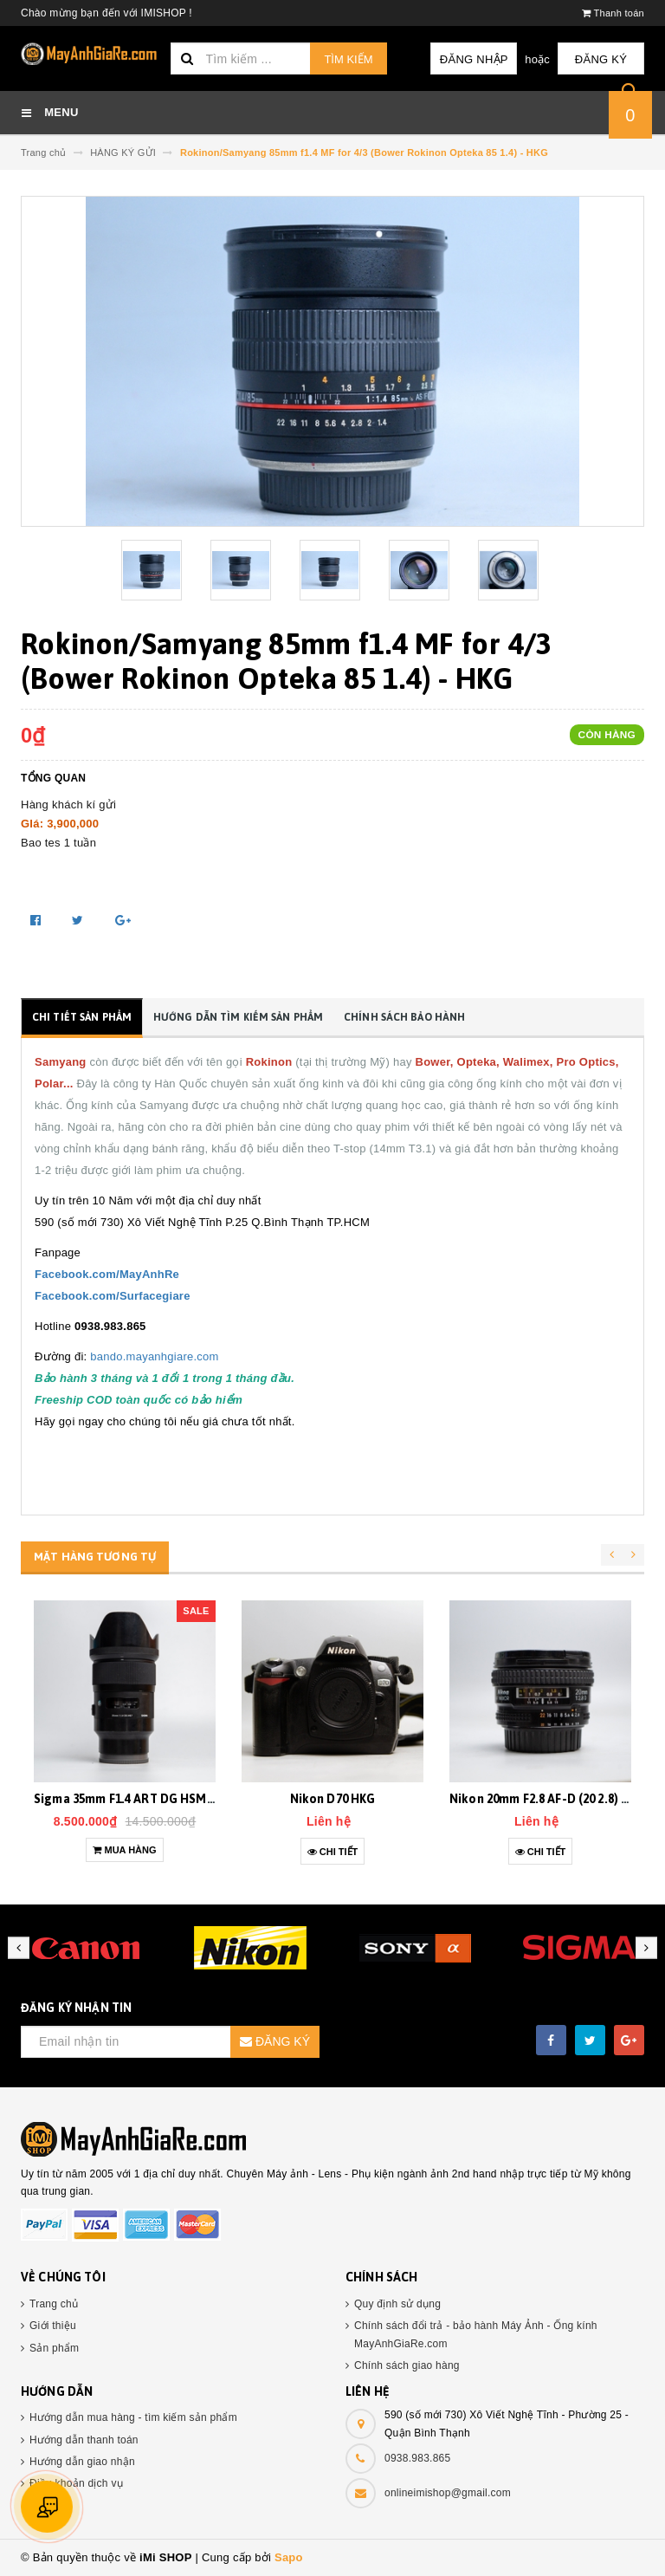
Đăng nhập (474, 59)
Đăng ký (601, 59)
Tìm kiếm (348, 59)
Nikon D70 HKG (333, 1799)
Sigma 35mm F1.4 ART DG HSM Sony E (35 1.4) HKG (175, 1799)
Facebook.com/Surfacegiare (112, 1295)
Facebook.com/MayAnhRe (107, 1274)
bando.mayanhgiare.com (154, 1356)
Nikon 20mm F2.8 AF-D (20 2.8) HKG (547, 1799)
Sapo (288, 2557)
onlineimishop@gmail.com (447, 2493)
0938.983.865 (417, 2458)
